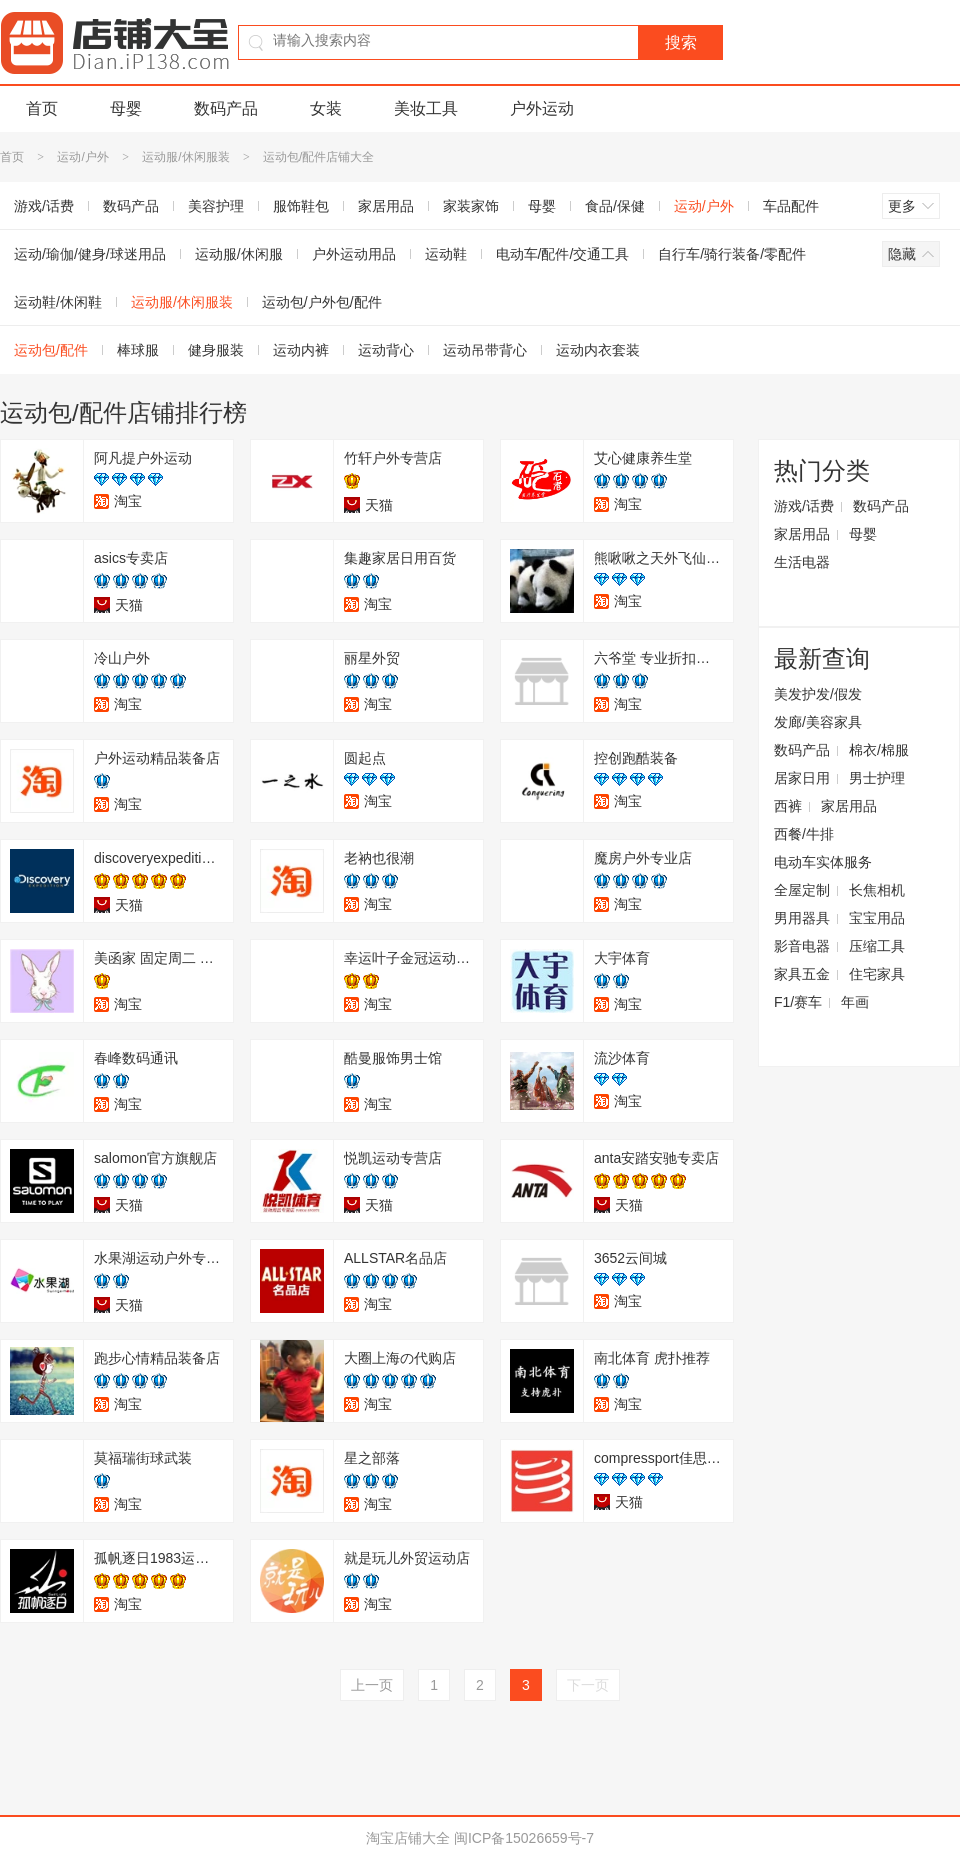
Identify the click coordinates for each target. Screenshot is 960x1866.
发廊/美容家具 (818, 722)
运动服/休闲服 (239, 254)
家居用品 (386, 206)
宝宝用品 (877, 918)
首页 (42, 108)
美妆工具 (426, 108)
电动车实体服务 (823, 862)
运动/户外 (82, 157)
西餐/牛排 (804, 834)
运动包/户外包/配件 (322, 302)
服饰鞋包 (301, 206)
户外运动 (542, 108)
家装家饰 (471, 206)
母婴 (126, 108)
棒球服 (138, 350)
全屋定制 (802, 890)
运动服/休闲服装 (185, 157)
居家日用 (802, 778)
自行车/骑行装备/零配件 (732, 254)
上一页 (372, 1685)
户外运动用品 (354, 254)
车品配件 (791, 206)
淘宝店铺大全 (408, 1838)
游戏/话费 (804, 506)
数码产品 (226, 108)
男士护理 (877, 778)
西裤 (788, 806)
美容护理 (216, 206)
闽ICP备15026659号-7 (524, 1838)
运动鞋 (446, 254)
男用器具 (802, 918)
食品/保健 (615, 206)
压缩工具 (877, 946)
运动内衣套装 (598, 350)
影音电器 (802, 946)
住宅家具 (877, 974)
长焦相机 (877, 890)
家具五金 (802, 974)
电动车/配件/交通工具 (563, 254)
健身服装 (216, 350)
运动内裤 (301, 350)
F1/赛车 (798, 1002)
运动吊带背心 (485, 350)
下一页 (588, 1685)
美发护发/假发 (818, 694)
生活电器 (802, 562)
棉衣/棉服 (879, 750)
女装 (326, 108)
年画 (855, 1002)
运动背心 (386, 350)
